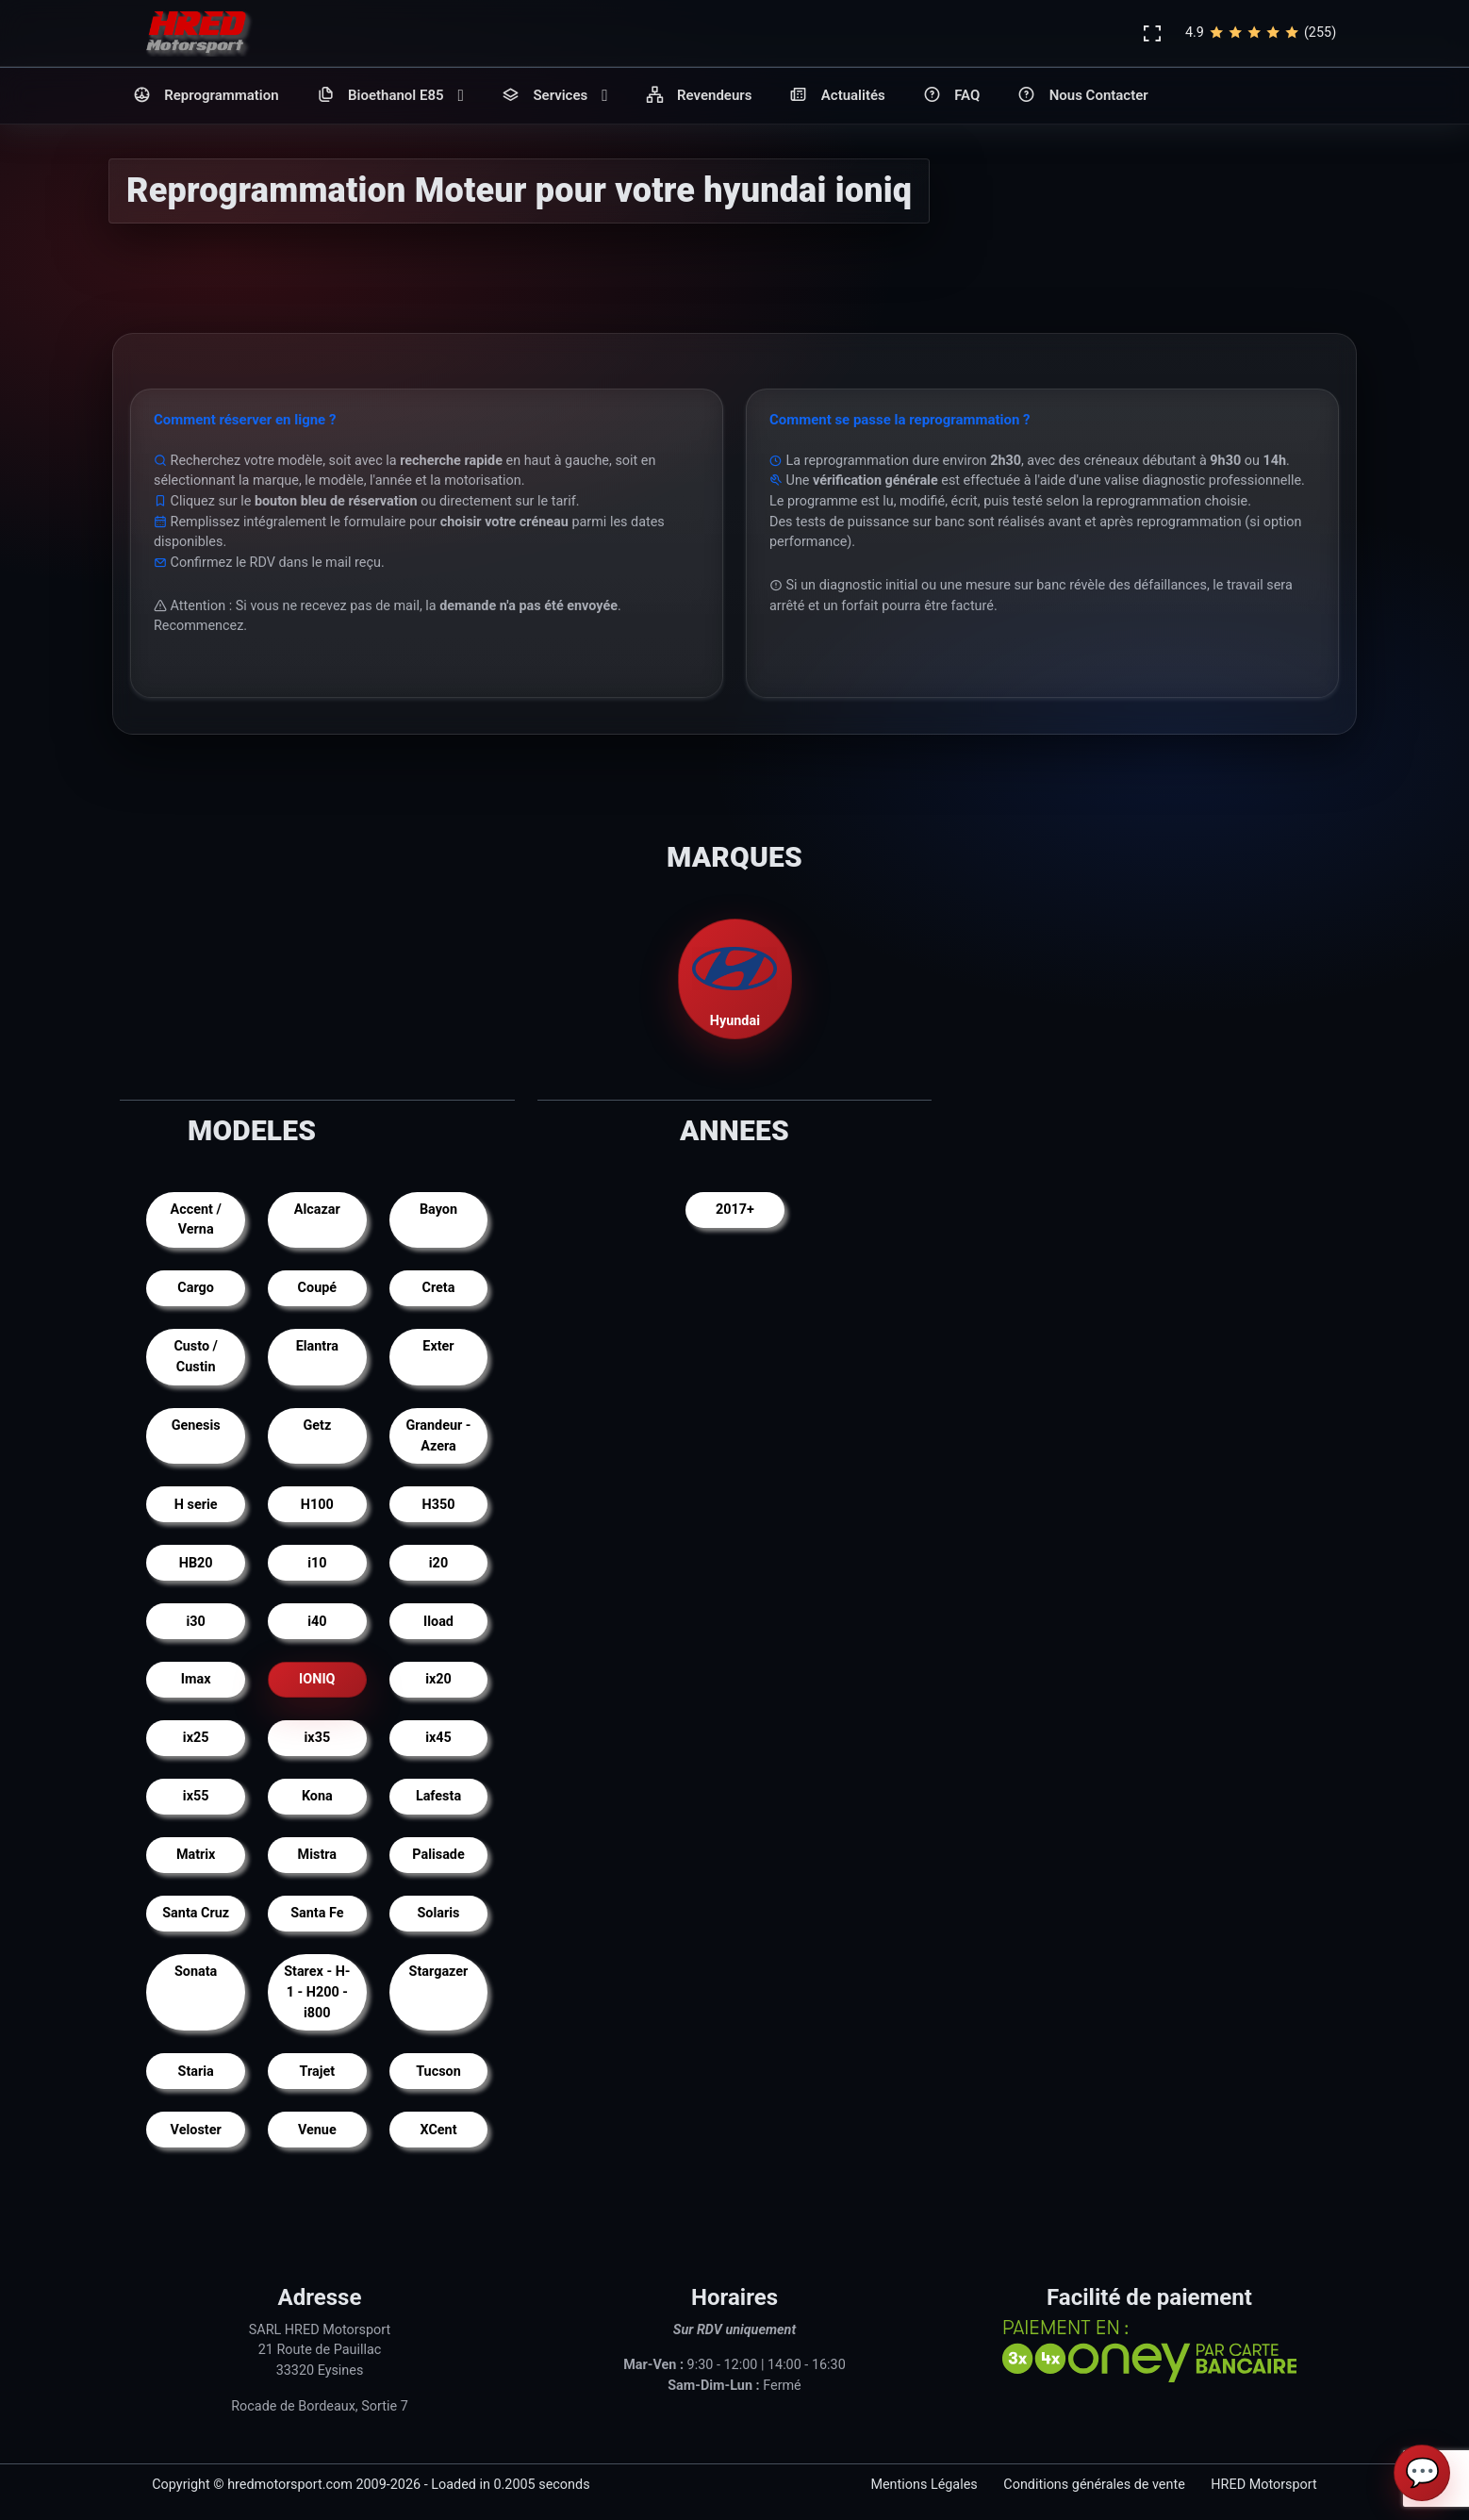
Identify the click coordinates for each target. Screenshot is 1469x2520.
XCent (438, 2130)
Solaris (439, 1913)
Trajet (318, 2072)
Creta (438, 1288)
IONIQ (317, 1679)
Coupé (317, 1288)
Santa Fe (316, 1913)
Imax (196, 1679)
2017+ (735, 1210)
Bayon (438, 1210)
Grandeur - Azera (437, 1436)
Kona (317, 1796)
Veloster (196, 2130)
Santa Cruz (195, 1913)
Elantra (317, 1346)
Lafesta (438, 1796)
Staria (196, 2072)
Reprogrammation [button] (206, 95)
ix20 (438, 1679)
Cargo (195, 1288)
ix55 (196, 1796)
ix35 (318, 1738)
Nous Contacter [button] (1082, 95)
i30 (196, 1622)
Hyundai (734, 977)
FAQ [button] (952, 95)
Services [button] (555, 95)
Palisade (438, 1855)
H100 (317, 1505)
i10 (316, 1563)
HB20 (196, 1563)
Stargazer (439, 1972)
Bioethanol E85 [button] (390, 95)
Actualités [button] (836, 95)
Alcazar (317, 1210)
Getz (317, 1426)
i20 (438, 1563)
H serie (196, 1505)
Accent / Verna (196, 1220)
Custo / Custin (195, 1356)
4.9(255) (1260, 33)
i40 (316, 1622)
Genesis (196, 1426)
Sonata (195, 1972)
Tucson (438, 2072)
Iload (438, 1622)
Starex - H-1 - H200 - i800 (317, 1992)
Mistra (317, 1855)
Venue (317, 2130)
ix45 (438, 1738)
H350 (438, 1505)
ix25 (196, 1738)
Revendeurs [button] (699, 95)
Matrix (196, 1855)
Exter (438, 1346)
